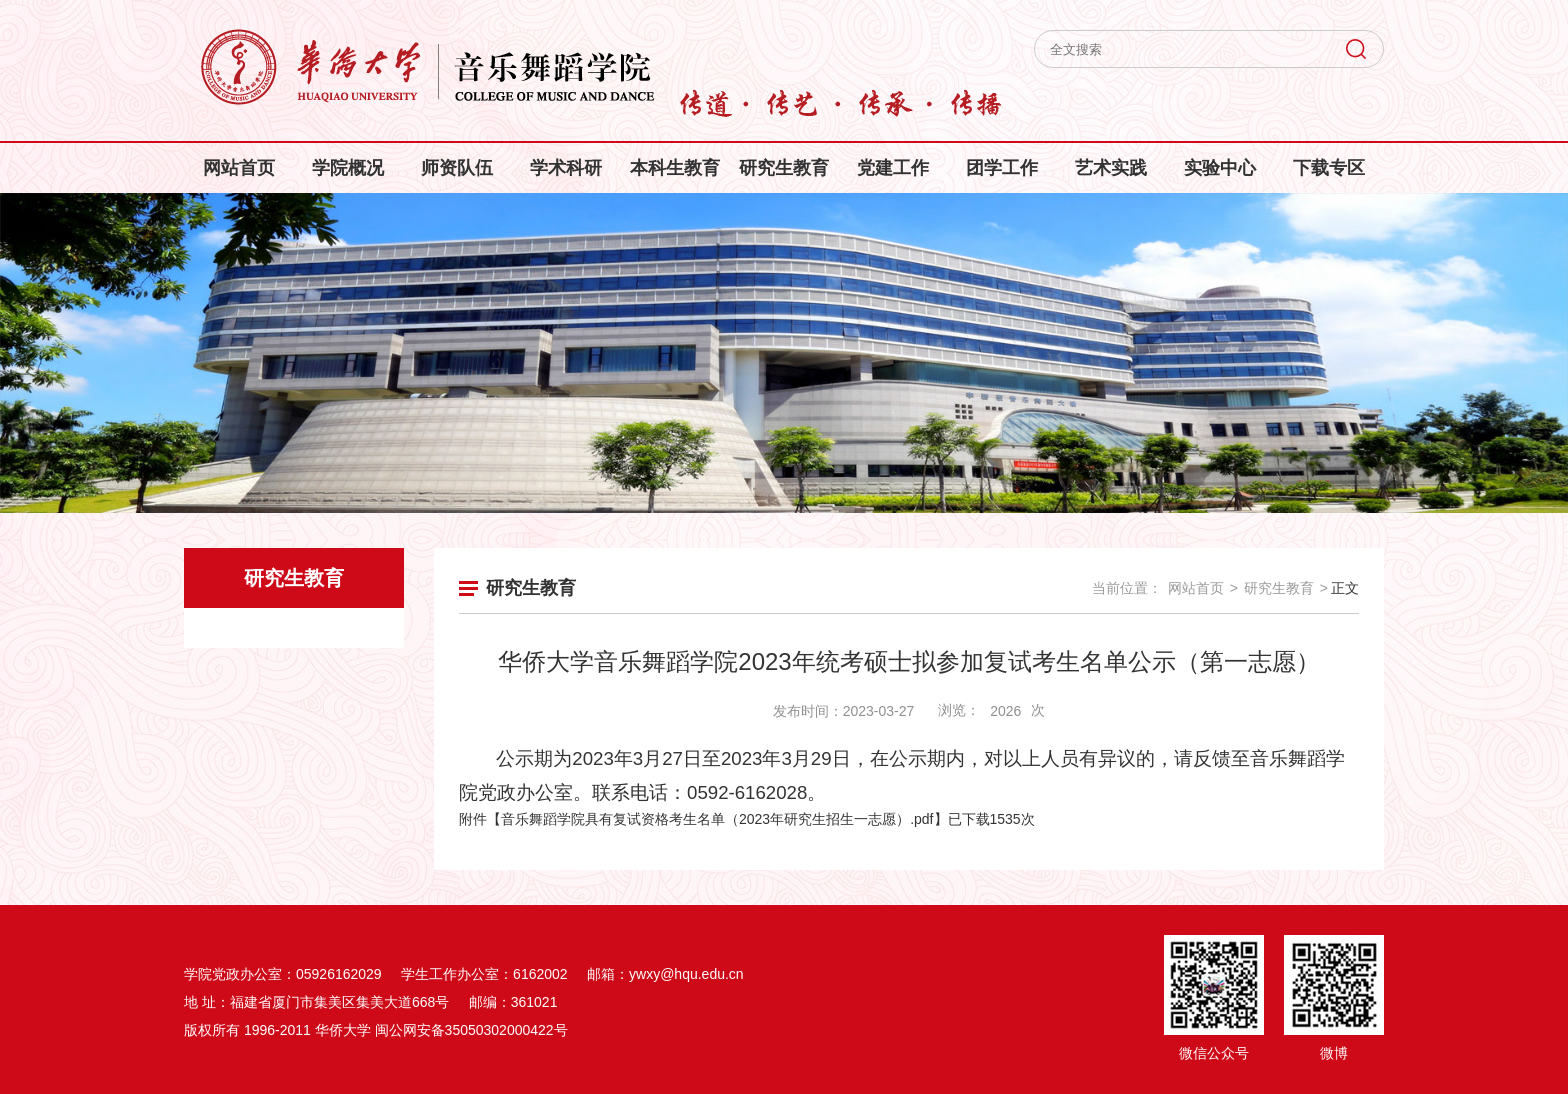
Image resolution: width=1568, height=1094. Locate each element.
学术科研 (566, 168)
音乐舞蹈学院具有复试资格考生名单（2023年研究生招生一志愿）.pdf (717, 819)
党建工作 (893, 168)
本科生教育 (675, 168)
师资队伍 (457, 168)
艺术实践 (1111, 168)
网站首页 (239, 168)
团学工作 (1002, 168)
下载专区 (1329, 168)
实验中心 (1220, 168)
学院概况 (348, 168)
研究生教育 (784, 168)
